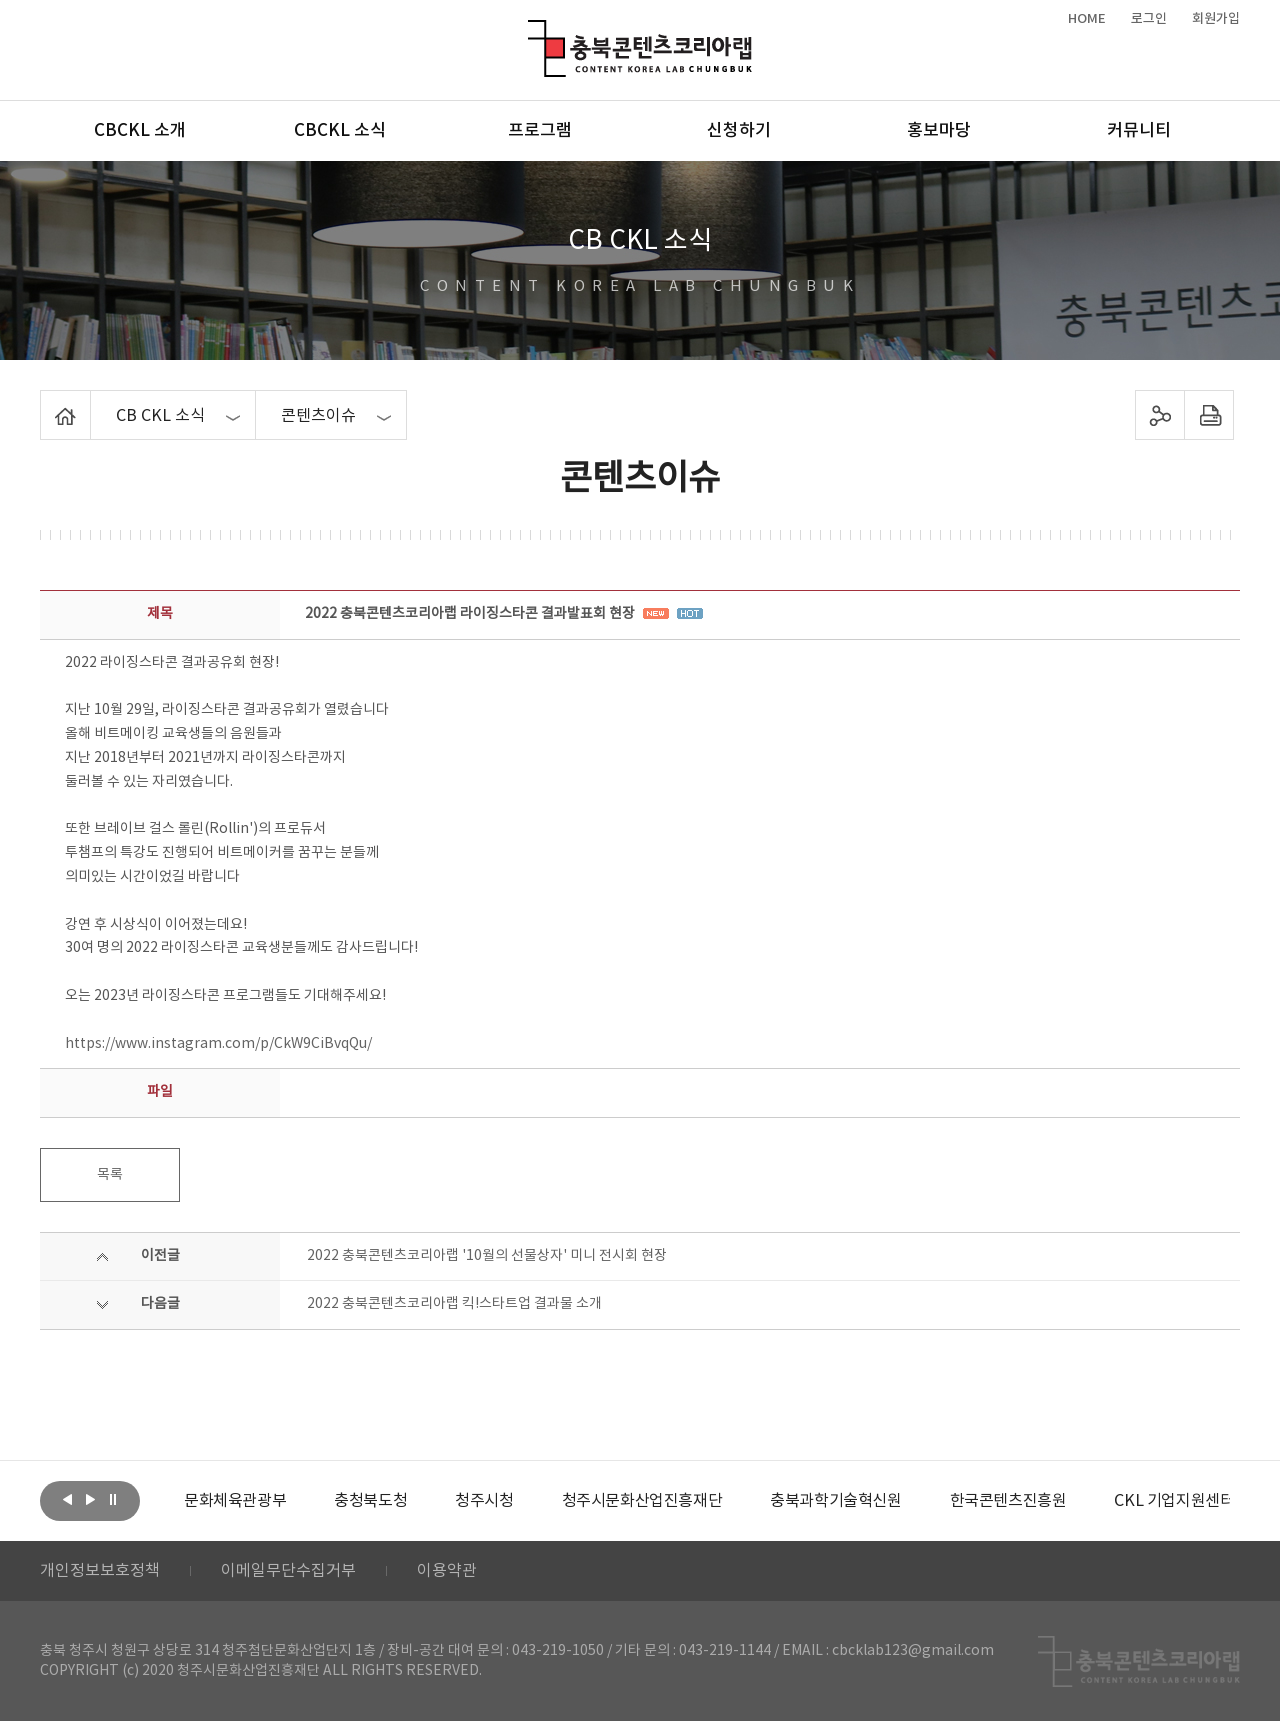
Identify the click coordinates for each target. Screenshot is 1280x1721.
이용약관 (447, 1571)
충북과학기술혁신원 (835, 1501)
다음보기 (90, 1499)
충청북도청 (370, 1501)
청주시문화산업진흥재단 (642, 1501)
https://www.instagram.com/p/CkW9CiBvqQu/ (218, 1044)
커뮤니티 (1139, 131)
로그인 (1149, 19)
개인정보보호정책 (100, 1571)
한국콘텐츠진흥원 (1008, 1501)
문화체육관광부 (235, 1501)
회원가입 (1216, 19)
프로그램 (540, 131)
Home (45, 402)
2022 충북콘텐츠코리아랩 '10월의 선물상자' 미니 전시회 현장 (487, 1256)
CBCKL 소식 (340, 131)
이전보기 (67, 1499)
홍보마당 (939, 131)
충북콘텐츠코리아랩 (532, 31)
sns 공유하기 (1160, 415)
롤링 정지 (113, 1499)
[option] (235, 1501)
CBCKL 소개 (140, 131)
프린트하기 (1209, 415)
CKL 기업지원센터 (1174, 1501)
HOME (1087, 19)
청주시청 (484, 1501)
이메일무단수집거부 (288, 1571)
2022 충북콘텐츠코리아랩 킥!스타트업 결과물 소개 (454, 1304)
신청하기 (739, 131)
